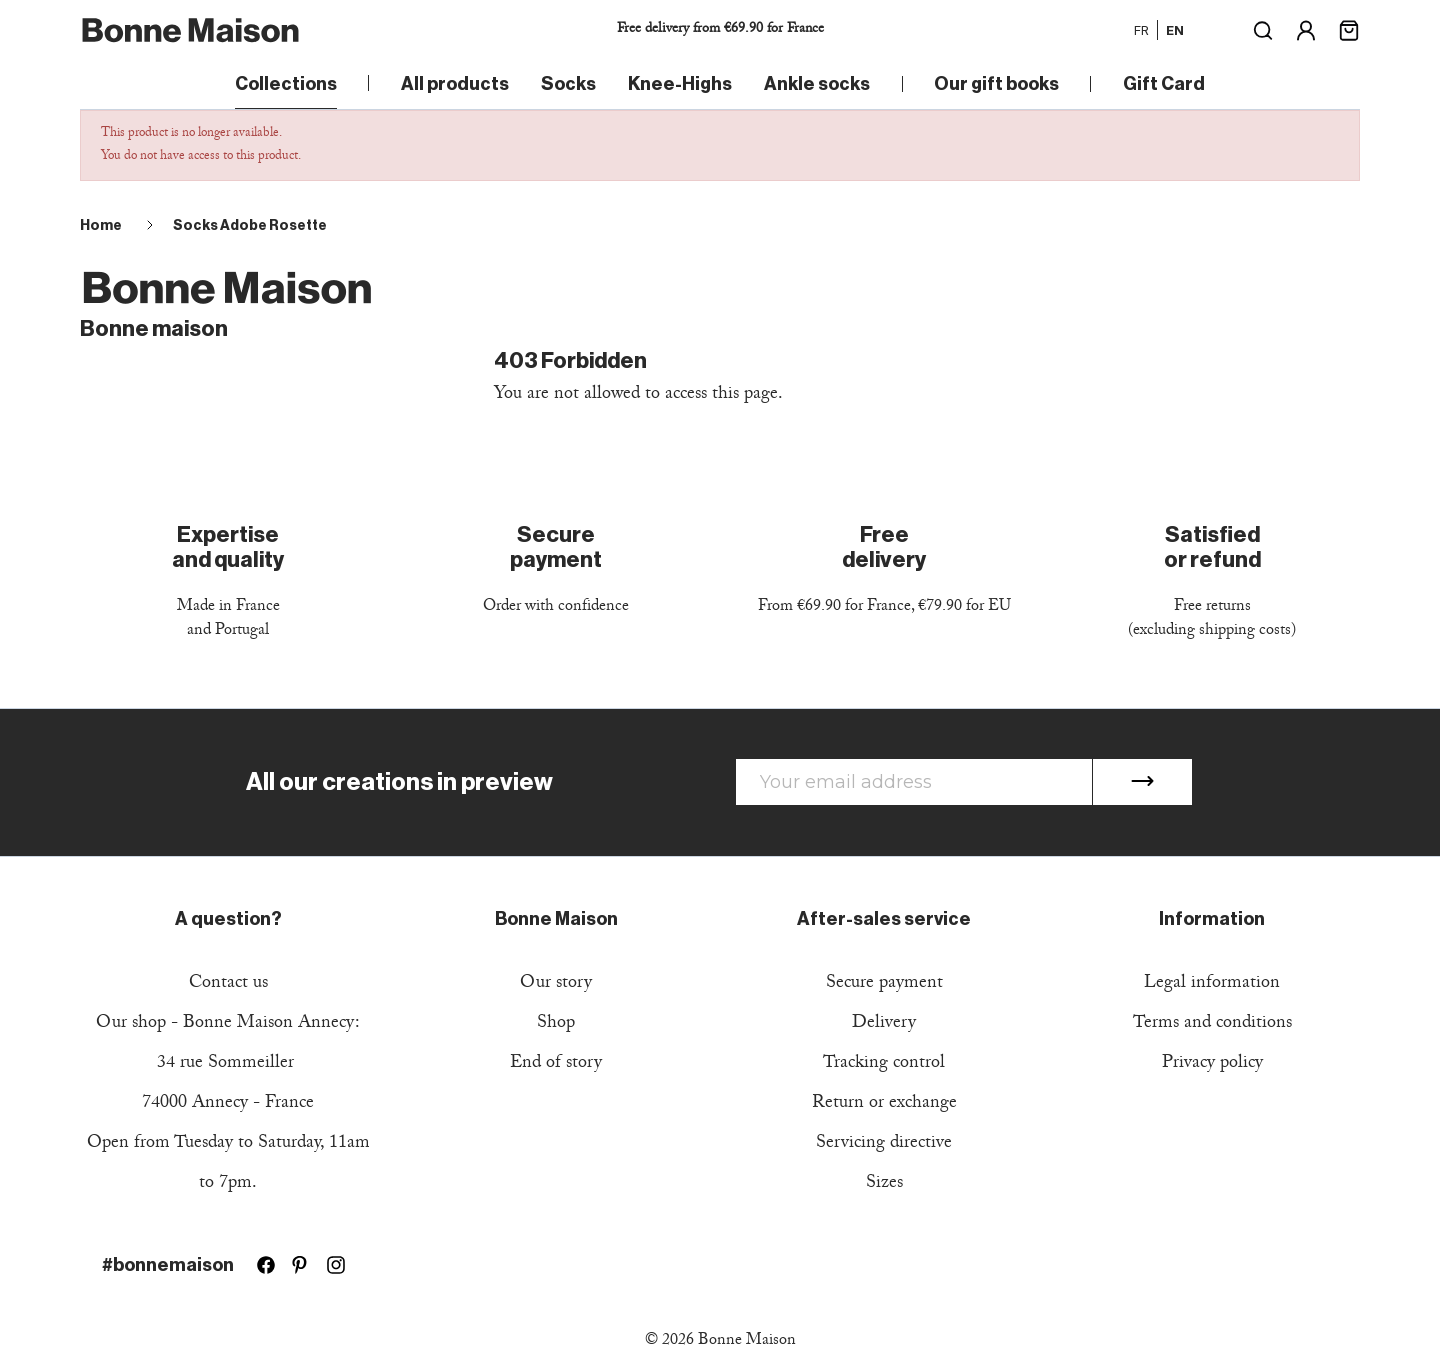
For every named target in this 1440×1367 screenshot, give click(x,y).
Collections (286, 84)
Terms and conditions (1212, 1024)
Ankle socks (817, 84)
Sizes (884, 1184)
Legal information (1212, 984)
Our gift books (996, 84)
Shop (556, 1024)
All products (455, 84)
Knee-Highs (680, 84)
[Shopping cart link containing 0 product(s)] (1349, 28)
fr (1141, 30)
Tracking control (884, 1064)
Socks (568, 84)
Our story (556, 984)
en (1175, 30)
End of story (556, 1064)
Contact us (228, 984)
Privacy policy (1212, 1064)
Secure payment (884, 984)
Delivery (884, 1024)
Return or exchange (884, 1104)
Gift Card (1164, 84)
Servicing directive (884, 1144)
